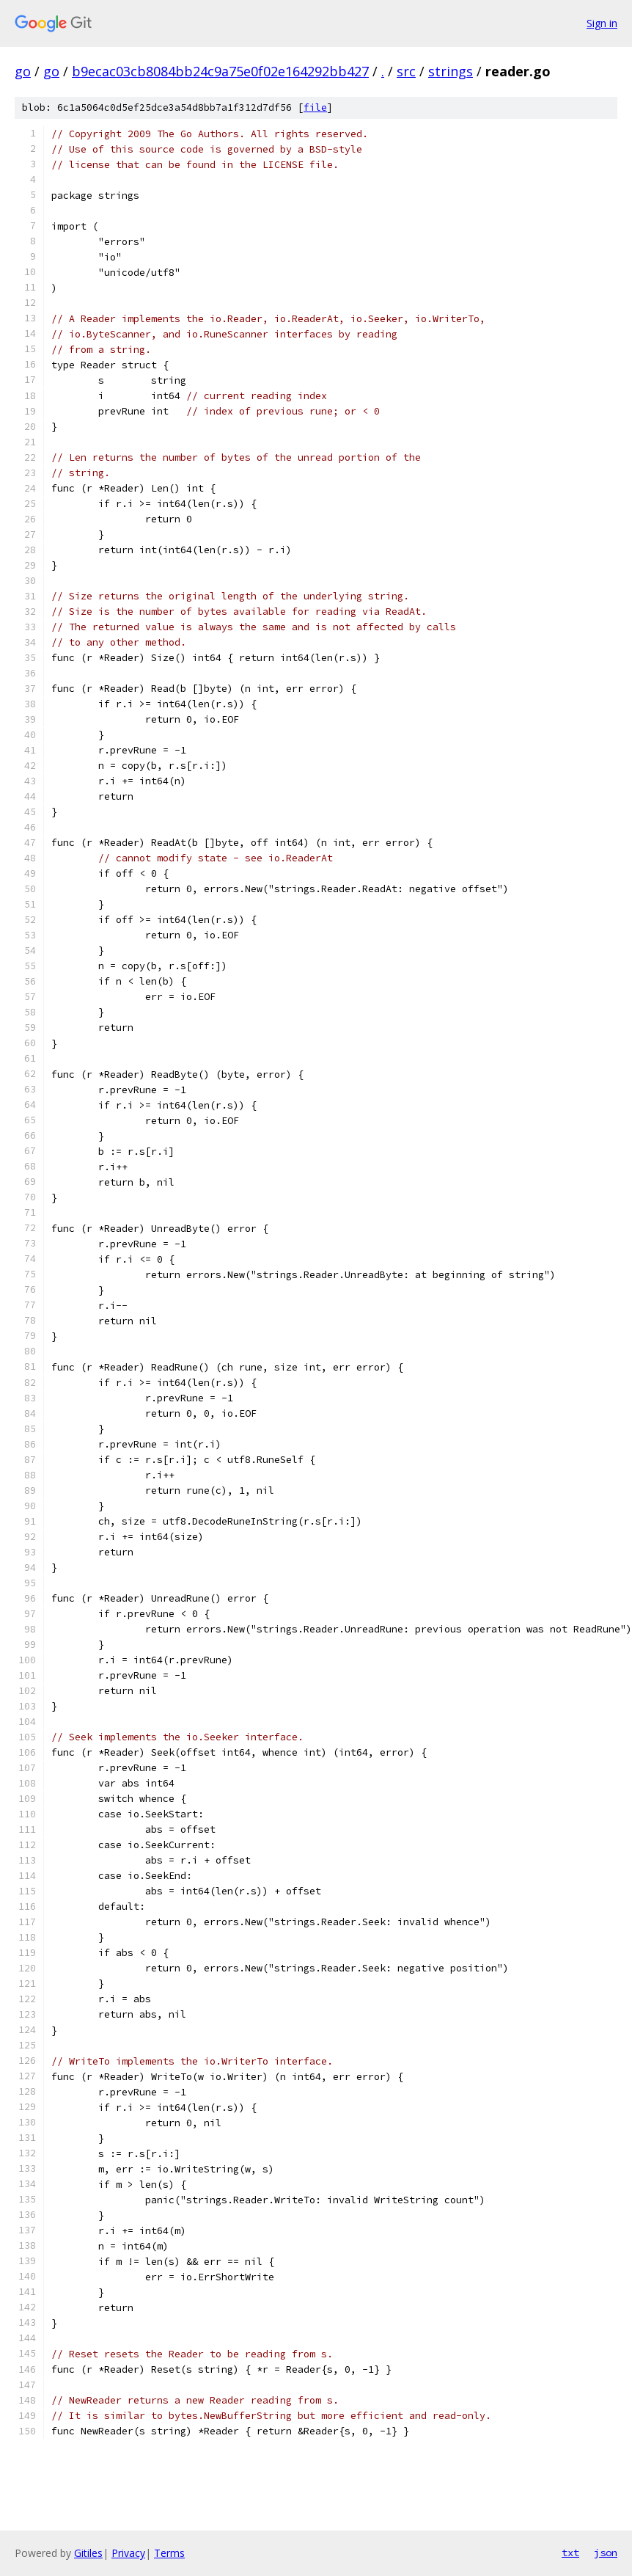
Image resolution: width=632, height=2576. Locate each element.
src (406, 71)
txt (570, 2552)
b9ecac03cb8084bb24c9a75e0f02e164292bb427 (220, 71)
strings (450, 71)
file (315, 107)
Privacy (128, 2553)
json (605, 2552)
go (23, 71)
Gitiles (88, 2553)
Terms (169, 2553)
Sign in (602, 23)
